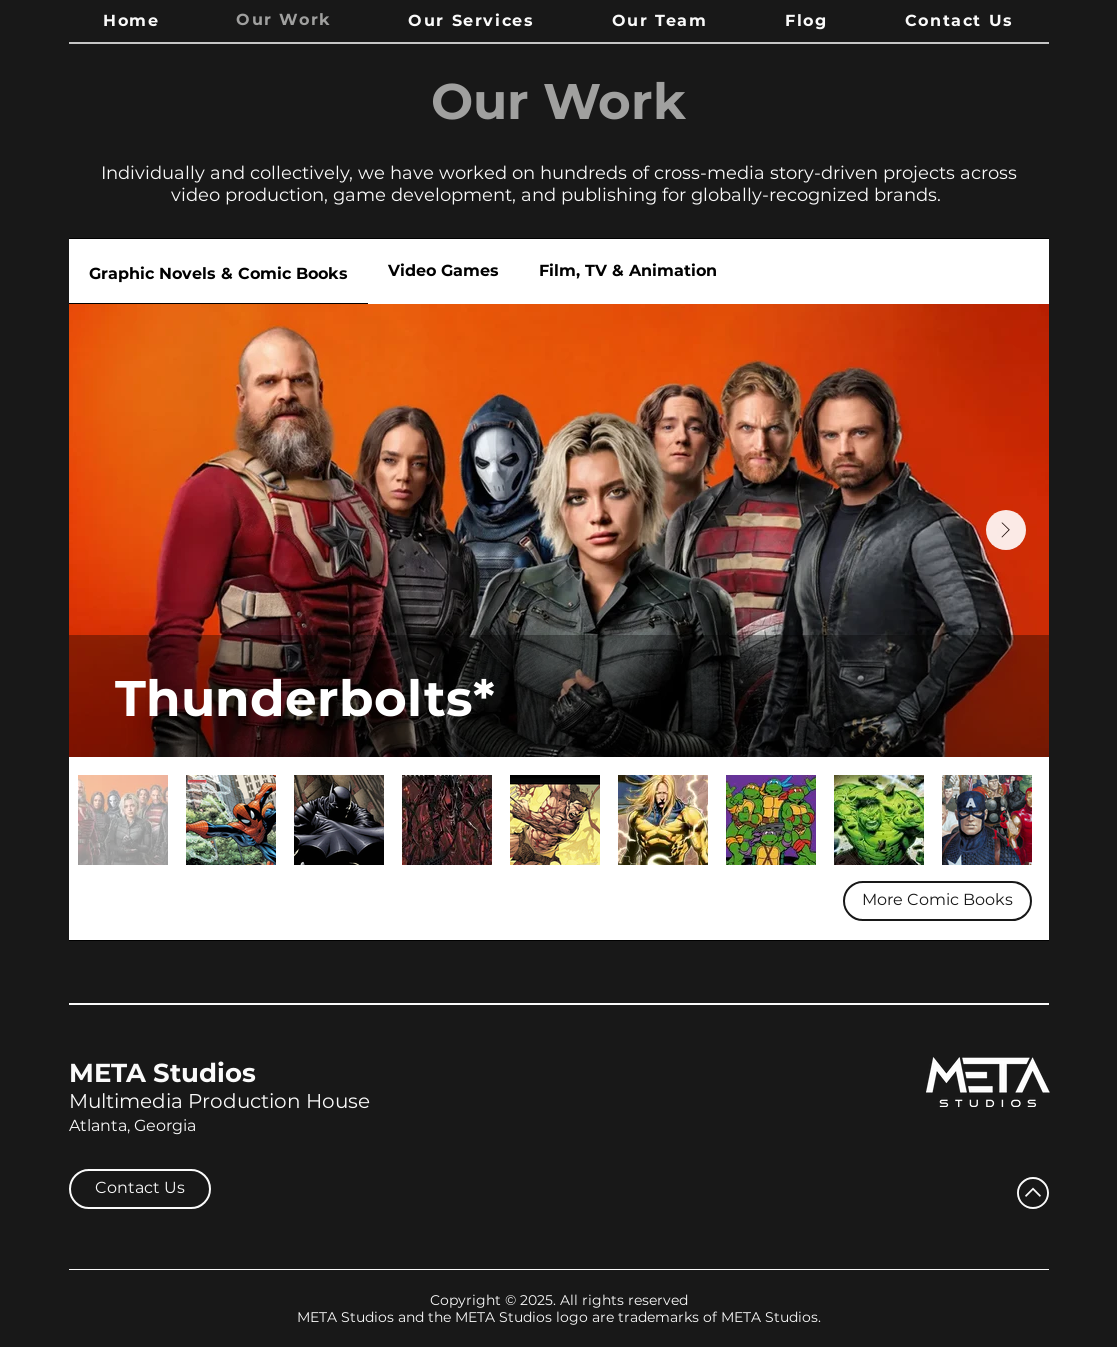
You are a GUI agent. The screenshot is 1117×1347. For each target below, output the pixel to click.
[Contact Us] (140, 1189)
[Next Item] (1006, 530)
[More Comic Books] (937, 901)
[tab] (218, 271)
